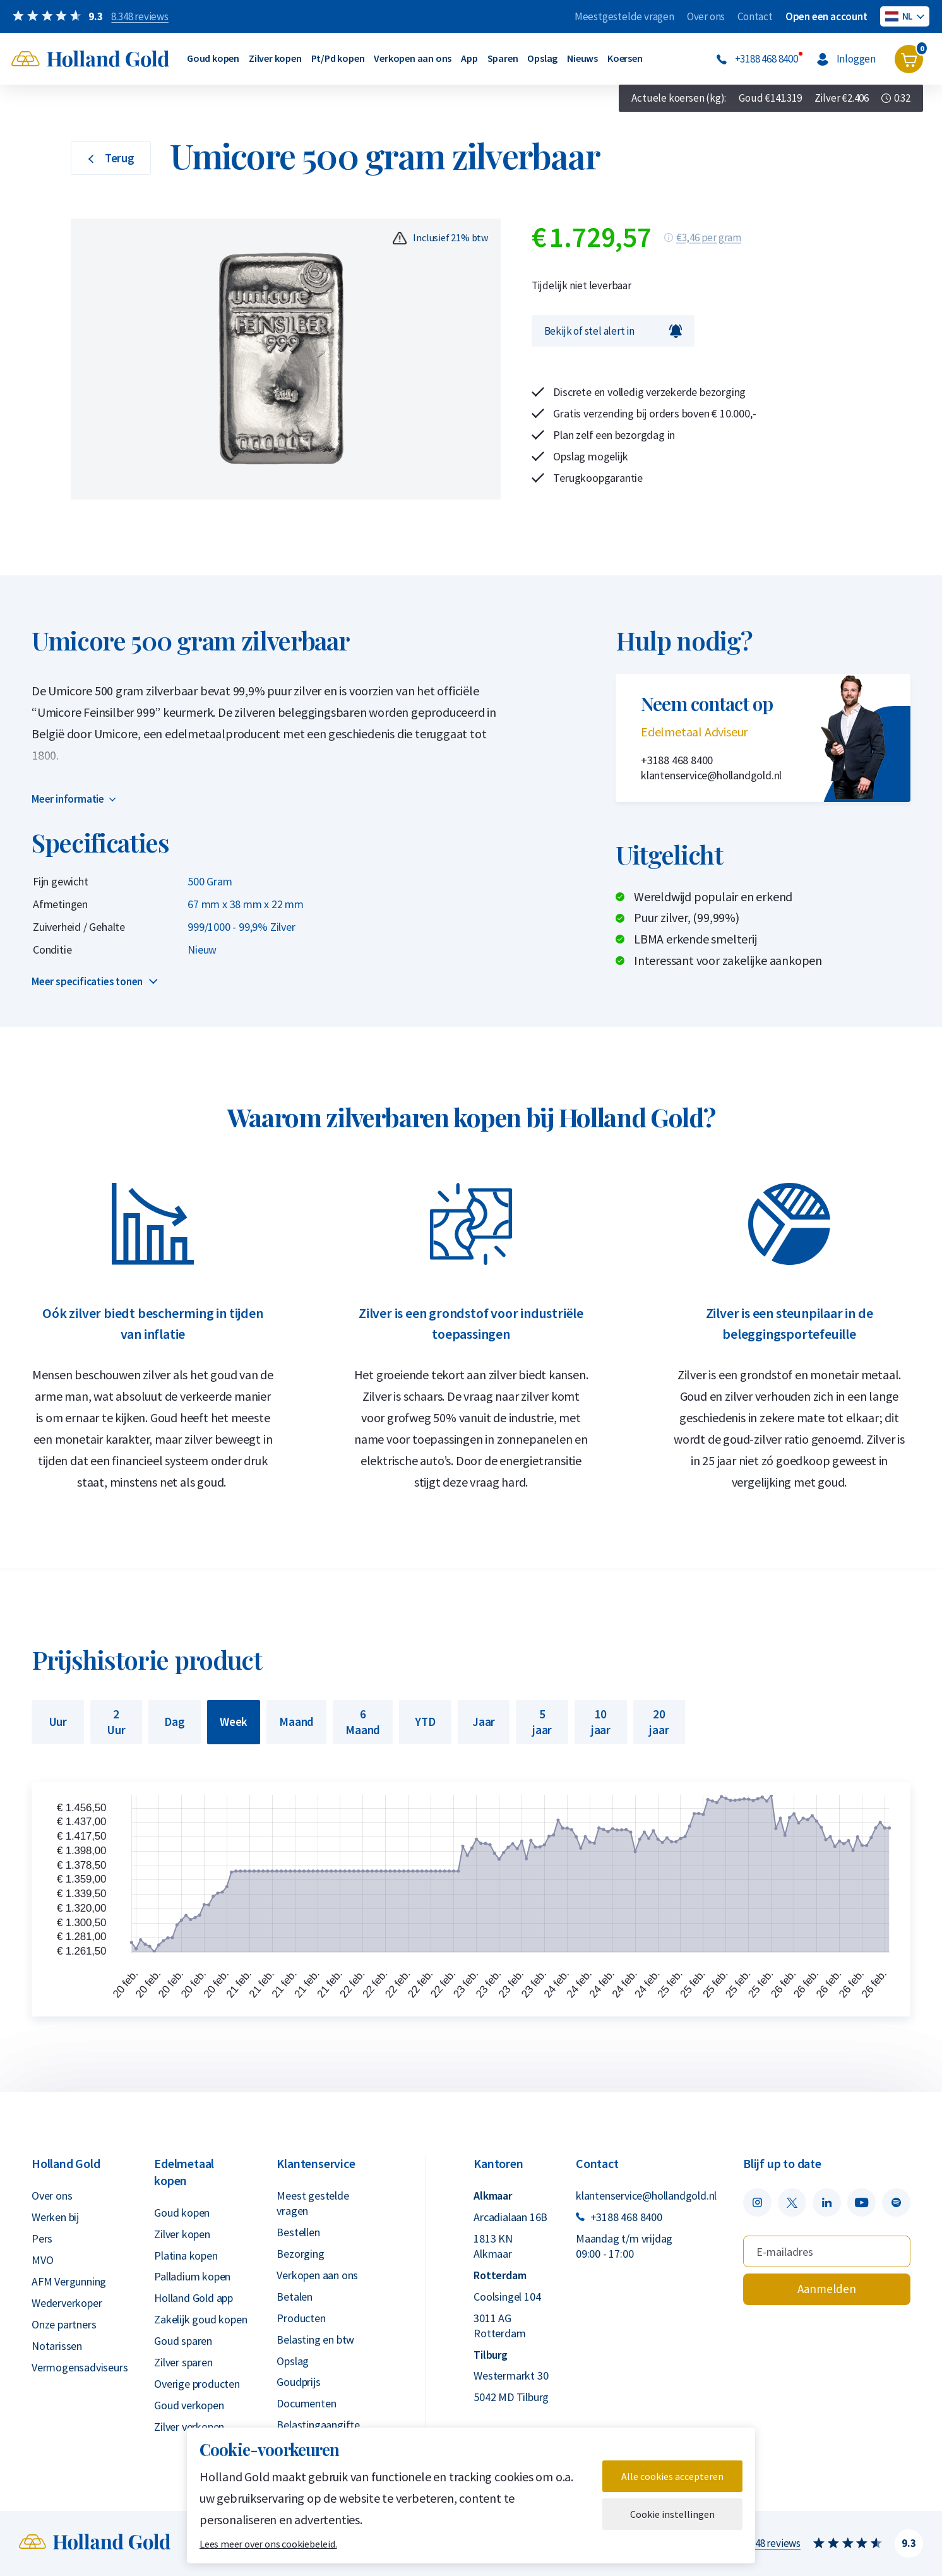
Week (233, 1721)
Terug (110, 157)
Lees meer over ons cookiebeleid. (268, 2543)
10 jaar (601, 1721)
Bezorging (300, 2253)
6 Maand (362, 1721)
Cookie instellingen (672, 2514)
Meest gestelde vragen (313, 2203)
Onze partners (64, 2324)
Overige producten (197, 2383)
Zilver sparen (183, 2362)
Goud (770, 98)
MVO (42, 2260)
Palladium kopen (192, 2276)
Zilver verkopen (189, 2426)
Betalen (295, 2296)
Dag (174, 1721)
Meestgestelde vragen (624, 16)
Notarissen (57, 2346)
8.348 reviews (772, 2543)
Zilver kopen (275, 58)
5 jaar (542, 1721)
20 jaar (659, 1721)
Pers (42, 2238)
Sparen (502, 58)
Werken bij (55, 2217)
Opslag (542, 58)
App (469, 58)
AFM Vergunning (69, 2281)
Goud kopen (213, 58)
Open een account (826, 16)
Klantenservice (316, 2163)
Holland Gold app (193, 2298)
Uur (58, 1721)
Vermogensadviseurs (80, 2367)
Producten (301, 2318)
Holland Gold (66, 2163)
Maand (296, 1721)
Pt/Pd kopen (338, 58)
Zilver (841, 98)
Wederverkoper (67, 2303)
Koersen (625, 58)
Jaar (483, 1721)
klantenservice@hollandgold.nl (711, 775)
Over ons (706, 16)
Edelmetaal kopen (184, 2171)
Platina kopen (185, 2255)
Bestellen (298, 2232)
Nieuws (582, 58)
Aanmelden (826, 2288)
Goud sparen (183, 2340)
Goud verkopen (189, 2405)
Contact (755, 16)
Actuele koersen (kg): (678, 98)
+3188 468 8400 (677, 760)
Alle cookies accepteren (672, 2476)
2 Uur (116, 1721)
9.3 (908, 2543)
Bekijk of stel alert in (613, 331)
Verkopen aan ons (412, 58)
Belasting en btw (315, 2339)
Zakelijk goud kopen (200, 2319)
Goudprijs (298, 2382)
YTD (425, 1721)
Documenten (306, 2403)
